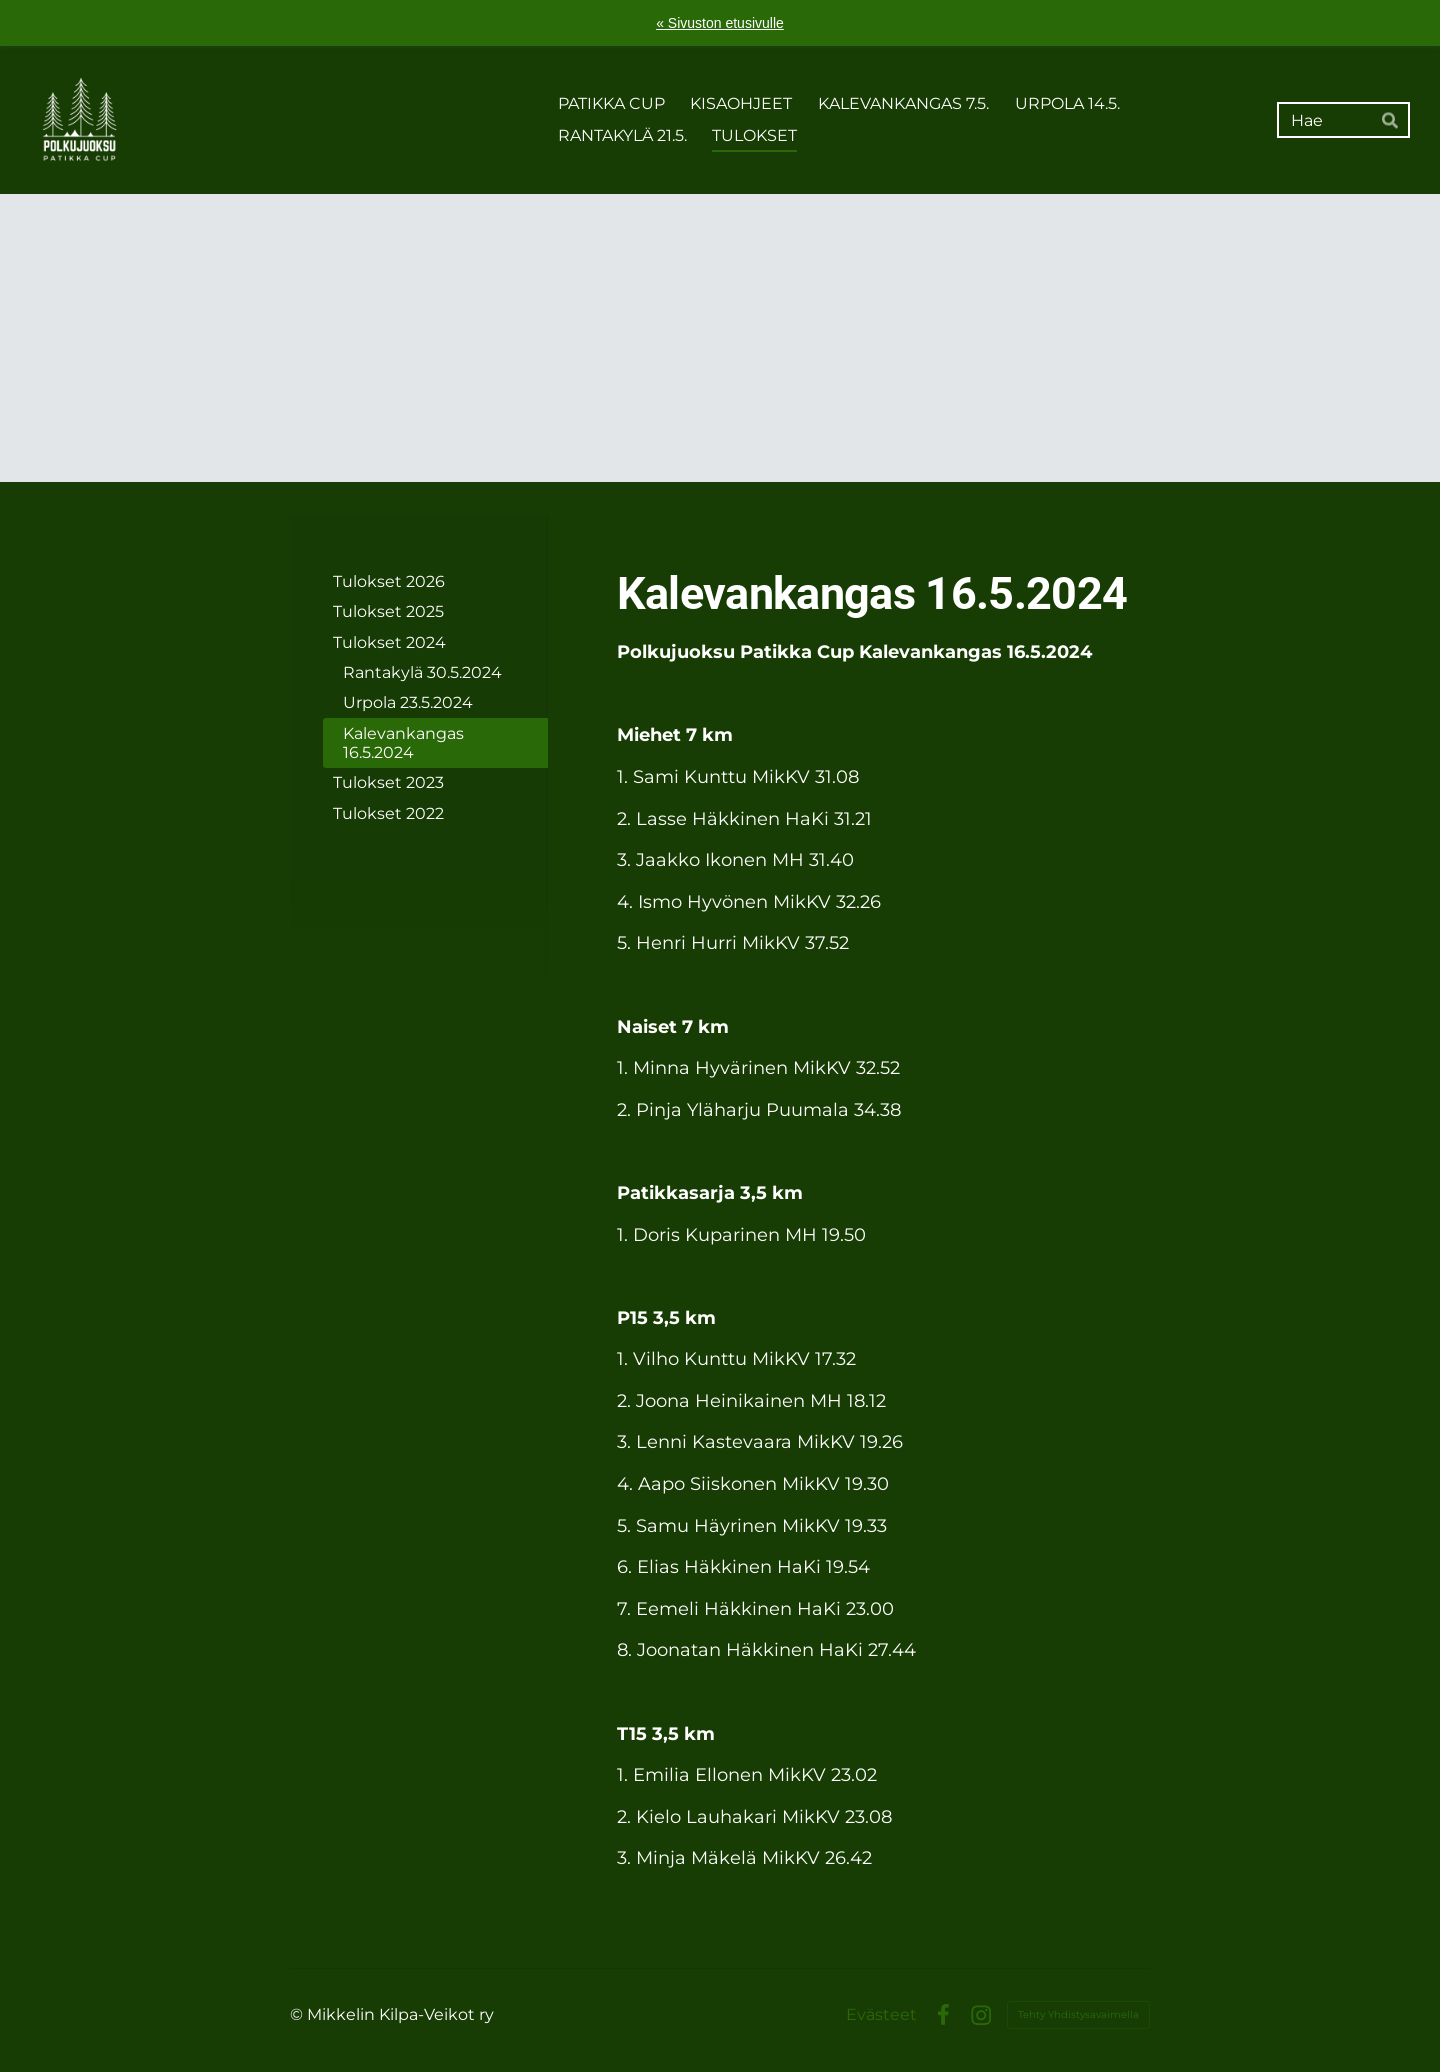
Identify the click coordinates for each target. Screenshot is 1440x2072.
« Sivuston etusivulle (720, 23)
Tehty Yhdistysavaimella (1078, 2014)
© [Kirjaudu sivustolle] (298, 2014)
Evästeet (881, 2015)
